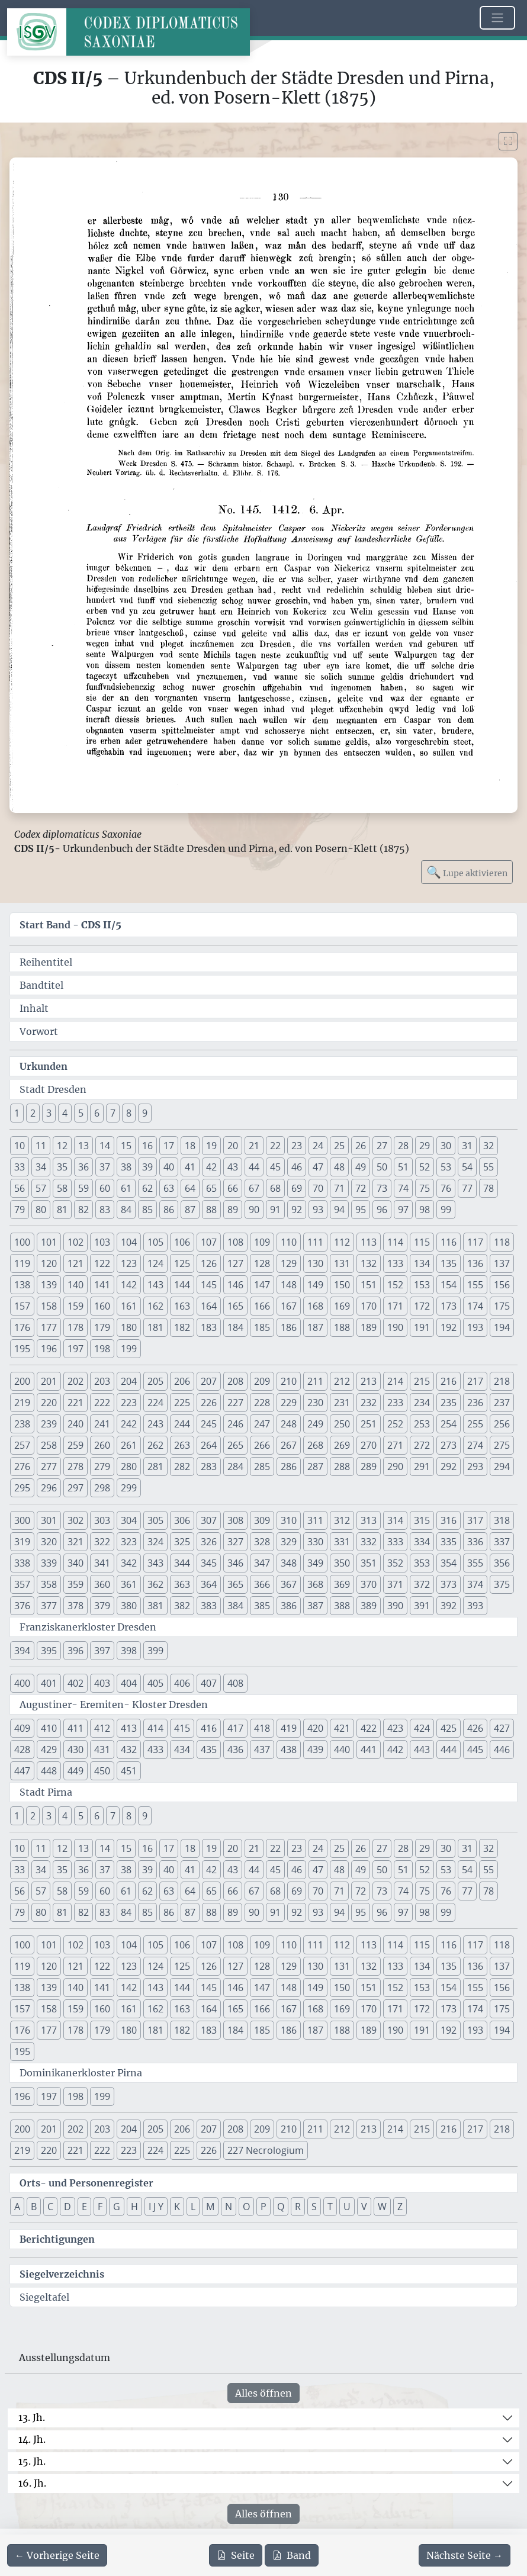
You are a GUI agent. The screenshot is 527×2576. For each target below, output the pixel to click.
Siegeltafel (44, 2297)
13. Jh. (31, 2417)
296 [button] (49, 1487)
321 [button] (75, 1541)
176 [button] (22, 1327)
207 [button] (209, 1381)
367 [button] (289, 1584)
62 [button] (147, 1188)
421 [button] (342, 1728)
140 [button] (75, 1284)
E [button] (84, 2206)
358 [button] (49, 1584)
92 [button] (296, 1209)
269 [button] (342, 1445)
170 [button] (369, 1306)
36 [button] (83, 1166)
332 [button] (369, 1541)
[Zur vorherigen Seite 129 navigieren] (57, 2555)
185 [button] (262, 1327)
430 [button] (75, 1749)
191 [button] (422, 1327)
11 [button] (41, 1145)
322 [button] (102, 1541)
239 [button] (49, 1423)
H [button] (134, 2206)
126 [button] (209, 1263)
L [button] (193, 2206)
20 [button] (232, 1145)
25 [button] (339, 1145)
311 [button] (315, 1520)
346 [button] (235, 1563)
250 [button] (342, 1423)
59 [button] (83, 1188)
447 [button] (22, 1770)
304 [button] (129, 1520)
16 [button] (147, 1145)
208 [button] (235, 1381)
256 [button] (502, 1423)
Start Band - (70, 925)
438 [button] (289, 1749)
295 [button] (22, 1487)
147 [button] (262, 1284)
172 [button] (422, 1306)
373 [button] (449, 1584)
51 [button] (403, 1166)
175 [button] (502, 1306)
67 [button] (254, 1188)
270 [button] (369, 1445)
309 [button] (262, 1520)
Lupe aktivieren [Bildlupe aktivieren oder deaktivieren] (466, 871)
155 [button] (475, 1284)
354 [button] (449, 1563)
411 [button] (75, 1728)
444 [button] (449, 1749)
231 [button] (342, 1402)
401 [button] (49, 1683)
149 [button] (315, 1284)
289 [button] (369, 1466)
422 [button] (369, 1728)
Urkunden (44, 1066)
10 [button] (19, 1145)
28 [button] (403, 1145)
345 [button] (209, 1563)
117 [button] (475, 1242)
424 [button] (422, 1728)
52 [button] (424, 1166)
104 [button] (129, 1242)
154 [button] (449, 1284)
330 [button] (315, 1541)
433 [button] (155, 1749)
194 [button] (502, 1327)
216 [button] (449, 1381)
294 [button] (502, 1466)
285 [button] (262, 1466)
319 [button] (22, 1541)
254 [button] (449, 1423)
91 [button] (275, 1209)
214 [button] (395, 1381)
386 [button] (289, 1605)
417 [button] (235, 1728)
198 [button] (102, 1348)
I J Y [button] (156, 2206)
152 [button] (395, 1284)
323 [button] (129, 1541)
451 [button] (129, 1770)
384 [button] (235, 1605)
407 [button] (209, 1683)
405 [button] (155, 1683)
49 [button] (360, 1166)
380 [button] (129, 1605)
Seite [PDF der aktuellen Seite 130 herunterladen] (236, 2555)
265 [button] (235, 1445)
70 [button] (318, 1188)
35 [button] (62, 1166)
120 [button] (49, 1263)
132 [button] (369, 1263)
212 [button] (342, 1381)
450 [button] (102, 1770)
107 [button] (209, 1242)
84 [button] (126, 1209)
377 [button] (49, 1605)
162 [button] (155, 1306)
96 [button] (382, 1209)
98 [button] (424, 1209)
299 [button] (129, 1487)
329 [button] (289, 1541)
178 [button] (75, 1327)
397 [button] (102, 1650)
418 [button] (262, 1728)
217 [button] (475, 1381)
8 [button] (128, 1113)
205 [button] (155, 1381)
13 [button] (83, 1145)
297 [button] (75, 1487)
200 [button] (22, 1381)
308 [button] (235, 1520)
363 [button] (182, 1584)
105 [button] (155, 1242)
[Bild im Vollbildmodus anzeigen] (508, 141)
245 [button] (209, 1423)
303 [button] (102, 1520)
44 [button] (254, 1166)
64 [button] (190, 1188)
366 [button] (262, 1584)
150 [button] (342, 1284)
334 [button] (422, 1541)
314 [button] (395, 1520)
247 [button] (262, 1423)
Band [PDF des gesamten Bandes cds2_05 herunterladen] (291, 2555)
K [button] (177, 2206)
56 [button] (19, 1188)
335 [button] (449, 1541)
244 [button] (182, 1423)
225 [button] (182, 1402)
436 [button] (235, 1749)
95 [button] (360, 1209)
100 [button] (22, 1242)
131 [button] (342, 1263)
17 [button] (168, 1145)
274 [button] (475, 1445)
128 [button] (262, 1263)
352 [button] (395, 1563)
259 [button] (75, 1445)
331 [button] (342, 1541)
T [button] (330, 2206)
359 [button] (75, 1584)
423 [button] (395, 1728)
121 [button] (75, 1263)
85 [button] (147, 1209)
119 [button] (22, 1263)
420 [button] (315, 1728)
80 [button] (41, 1209)
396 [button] (75, 1650)
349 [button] (315, 1563)
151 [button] (369, 1284)
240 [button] (75, 1423)
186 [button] (289, 1327)
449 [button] (75, 1770)
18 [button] (190, 1145)
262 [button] (155, 1445)
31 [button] (467, 1145)
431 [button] (102, 1749)
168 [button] (315, 1306)
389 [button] (369, 1605)
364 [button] (209, 1584)
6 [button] (96, 1113)
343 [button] (155, 1563)
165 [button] (235, 1306)
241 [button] (102, 1423)
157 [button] (22, 1306)
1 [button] (17, 1113)
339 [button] (49, 1563)
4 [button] (65, 1113)
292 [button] (449, 1466)
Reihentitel (46, 962)
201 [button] (49, 1381)
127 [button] (235, 1263)
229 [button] (289, 1402)
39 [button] (147, 1166)
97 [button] (403, 1209)
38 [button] (126, 1166)
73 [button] (382, 1188)
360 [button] (102, 1584)
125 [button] (182, 1263)
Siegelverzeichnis (62, 2274)
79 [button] (19, 1209)
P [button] (263, 2206)
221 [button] (75, 1402)
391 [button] (422, 1605)
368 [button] (315, 1584)
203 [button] (102, 1381)
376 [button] (22, 1605)
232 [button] (369, 1402)
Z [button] (400, 2206)
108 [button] (235, 1242)
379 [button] (102, 1605)
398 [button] (129, 1650)
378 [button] (75, 1605)
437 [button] (262, 1749)
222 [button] (102, 1402)
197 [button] (75, 1348)
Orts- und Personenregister (86, 2183)
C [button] (50, 2206)
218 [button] (502, 1381)
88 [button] (211, 1209)
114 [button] (395, 1242)
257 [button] (22, 1445)
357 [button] (22, 1584)
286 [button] (289, 1466)
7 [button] (112, 1113)
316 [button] (449, 1520)
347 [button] (262, 1563)
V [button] (364, 2206)
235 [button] (449, 1402)
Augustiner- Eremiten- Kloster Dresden (114, 1704)
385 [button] (262, 1605)
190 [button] (395, 1327)
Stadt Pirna (46, 1792)
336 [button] (475, 1541)
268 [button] (315, 1445)
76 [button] (446, 1188)
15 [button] (126, 1145)
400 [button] (22, 1683)
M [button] (210, 2206)
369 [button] (342, 1584)
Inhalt (34, 1008)
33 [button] (19, 1166)
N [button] (228, 2206)
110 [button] (289, 1242)
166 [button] (262, 1306)
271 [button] (395, 1445)
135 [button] (449, 1263)
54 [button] (467, 1166)
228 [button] (262, 1402)
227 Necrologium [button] (265, 2150)
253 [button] (422, 1423)
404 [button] (129, 1683)
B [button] (34, 2206)
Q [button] (280, 2206)
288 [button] (342, 1466)
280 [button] (129, 1466)
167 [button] (289, 1306)
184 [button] (235, 1327)
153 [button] (422, 1284)
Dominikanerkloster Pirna (81, 2073)
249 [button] (315, 1423)
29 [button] (424, 1145)
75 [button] (424, 1188)
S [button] (314, 2206)
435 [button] (209, 1749)
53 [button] (446, 1166)
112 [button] (342, 1242)
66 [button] (232, 1188)
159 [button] (75, 1306)
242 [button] (129, 1423)
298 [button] (102, 1487)
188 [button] (342, 1327)
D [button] (67, 2206)
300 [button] (22, 1520)
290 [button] (395, 1466)
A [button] (17, 2206)
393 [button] (475, 1605)
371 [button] (395, 1584)
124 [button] (155, 1263)
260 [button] (102, 1445)
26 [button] (360, 1145)
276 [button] (22, 1466)
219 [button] (22, 1402)
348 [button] (289, 1563)
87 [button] (190, 1209)
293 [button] (475, 1466)
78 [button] (488, 1188)
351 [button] (369, 1563)
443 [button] (422, 1749)
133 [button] (395, 1263)
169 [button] (342, 1306)
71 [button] (339, 1188)
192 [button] (449, 1327)
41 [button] (190, 1166)
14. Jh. (32, 2439)
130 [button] (315, 1263)
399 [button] (155, 1650)
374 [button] (475, 1584)
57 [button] (41, 1188)
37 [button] (104, 1166)
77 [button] (467, 1188)
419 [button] (289, 1728)
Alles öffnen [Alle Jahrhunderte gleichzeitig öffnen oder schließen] (263, 2393)
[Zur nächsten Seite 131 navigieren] (464, 2555)
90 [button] (254, 1209)
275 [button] (502, 1445)
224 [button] (155, 1402)
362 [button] (155, 1584)
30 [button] (446, 1145)
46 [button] (296, 1166)
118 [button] (502, 1242)
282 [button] (182, 1466)
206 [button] (182, 1381)
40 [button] (168, 1166)
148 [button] (289, 1284)
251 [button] (369, 1423)
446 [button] (502, 1749)
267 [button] (289, 1445)
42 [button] (211, 1166)
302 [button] (75, 1520)
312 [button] (342, 1520)
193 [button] (475, 1327)
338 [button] (22, 1563)
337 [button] (502, 1541)
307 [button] (209, 1520)
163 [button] (182, 1306)
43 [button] (232, 1166)
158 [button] (49, 1306)
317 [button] (475, 1520)
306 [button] (182, 1520)
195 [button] (22, 1348)
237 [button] (502, 1402)
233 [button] (395, 1402)
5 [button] (80, 1113)
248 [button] (289, 1423)
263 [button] (182, 1445)
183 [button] (209, 1327)
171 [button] (395, 1306)
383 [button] (209, 1605)
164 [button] (209, 1306)
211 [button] (315, 1381)
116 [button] (449, 1242)
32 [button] (488, 1145)
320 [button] (49, 1541)
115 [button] (422, 1242)
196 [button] (49, 1348)
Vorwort (39, 1031)
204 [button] (129, 1381)
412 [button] (102, 1728)
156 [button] (502, 1284)
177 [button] (49, 1327)
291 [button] (422, 1466)
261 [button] (129, 1445)
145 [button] (209, 1284)
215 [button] (422, 1381)
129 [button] (289, 1263)
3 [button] (49, 1113)
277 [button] (49, 1466)
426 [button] (475, 1728)
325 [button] (182, 1541)
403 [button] (102, 1683)
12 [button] (62, 1145)
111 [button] (315, 1242)
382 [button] (182, 1605)
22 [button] (275, 1145)
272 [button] (422, 1445)
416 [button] (209, 1728)
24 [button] (318, 1145)
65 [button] (211, 1188)
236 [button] (475, 1402)
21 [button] (254, 1145)
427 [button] (502, 1728)
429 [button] (49, 1749)
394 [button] (22, 1650)
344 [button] (182, 1563)
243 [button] (155, 1423)
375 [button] (502, 1584)
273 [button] (449, 1445)
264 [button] (209, 1445)
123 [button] (129, 1263)
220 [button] (49, 1402)
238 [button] (22, 1423)
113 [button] (369, 1242)
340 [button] (75, 1563)
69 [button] (296, 1188)
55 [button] (488, 1166)
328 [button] (262, 1541)
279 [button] (102, 1466)
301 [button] (49, 1520)
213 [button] (369, 1381)
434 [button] (182, 1749)
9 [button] (144, 1113)
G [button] (116, 2206)
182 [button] (182, 1327)
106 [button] (182, 1242)
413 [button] (129, 1728)
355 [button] (475, 1563)
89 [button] (232, 1209)
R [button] (298, 2206)
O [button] (246, 2206)
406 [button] (182, 1683)
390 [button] (395, 1605)
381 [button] (155, 1605)
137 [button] (502, 1263)
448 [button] (49, 1770)
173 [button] (449, 1306)
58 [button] (62, 1188)
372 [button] (422, 1584)
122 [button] (102, 1263)
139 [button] (49, 1284)
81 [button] (62, 1209)
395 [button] (49, 1650)
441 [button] (369, 1749)
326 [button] (209, 1541)
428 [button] (22, 1749)
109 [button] (262, 1242)
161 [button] (129, 1306)
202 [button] (75, 1381)
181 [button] (155, 1327)
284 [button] (235, 1466)
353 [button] (422, 1563)
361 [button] (129, 1584)
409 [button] (22, 1728)
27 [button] (382, 1145)
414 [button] (155, 1728)
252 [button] (395, 1423)
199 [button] (129, 1348)
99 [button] (446, 1209)
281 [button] (155, 1466)
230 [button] (315, 1402)
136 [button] (475, 1263)
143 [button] (155, 1284)
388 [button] (342, 1605)
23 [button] (296, 1145)
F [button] (100, 2206)
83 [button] (104, 1209)
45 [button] (275, 1166)
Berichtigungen (57, 2239)
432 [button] (129, 1749)
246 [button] (235, 1423)
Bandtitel (41, 985)
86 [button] (168, 1209)
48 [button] (339, 1166)
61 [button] (126, 1188)
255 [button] (475, 1423)
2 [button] (33, 1113)
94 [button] (339, 1209)
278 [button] (75, 1466)
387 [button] (315, 1605)
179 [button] (102, 1327)
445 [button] (475, 1749)
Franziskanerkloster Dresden (88, 1627)
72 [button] (360, 1188)
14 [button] (104, 1145)
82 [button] (83, 1209)
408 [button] (235, 1683)
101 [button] (49, 1242)
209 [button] (262, 1381)
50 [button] (382, 1166)
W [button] (382, 2206)
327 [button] (235, 1541)
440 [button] (342, 1749)
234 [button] (422, 1402)
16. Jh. (32, 2483)
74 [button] (403, 1188)
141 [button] (102, 1284)
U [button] (347, 2206)
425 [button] (449, 1728)
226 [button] (209, 1402)
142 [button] (129, 1284)
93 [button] (318, 1209)
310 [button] (289, 1520)
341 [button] (102, 1563)
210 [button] (289, 1381)
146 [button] (235, 1284)
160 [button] (102, 1306)
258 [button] (49, 1445)
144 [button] (182, 1284)
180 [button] (129, 1327)
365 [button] (235, 1584)
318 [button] (502, 1520)
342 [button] (129, 1563)
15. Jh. (32, 2461)
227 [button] (235, 1402)
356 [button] (502, 1563)
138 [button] (22, 1284)
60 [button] (104, 1188)
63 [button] (168, 1188)
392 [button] (449, 1605)
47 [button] (318, 1166)
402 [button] (75, 1683)
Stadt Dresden (53, 1089)
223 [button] (129, 1402)
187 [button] (315, 1327)
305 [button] (155, 1520)
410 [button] (49, 1728)
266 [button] (262, 1445)
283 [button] (209, 1466)
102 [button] (75, 1242)
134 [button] (422, 1263)
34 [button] (41, 1166)
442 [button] (395, 1749)
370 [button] (369, 1584)
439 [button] (315, 1749)
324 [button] (155, 1541)
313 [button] (369, 1520)
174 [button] (475, 1306)
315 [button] (422, 1520)
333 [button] (395, 1541)
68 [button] (275, 1188)
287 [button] (315, 1466)
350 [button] (342, 1563)
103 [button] (102, 1242)
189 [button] (369, 1327)
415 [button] (182, 1728)
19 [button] (211, 1145)
